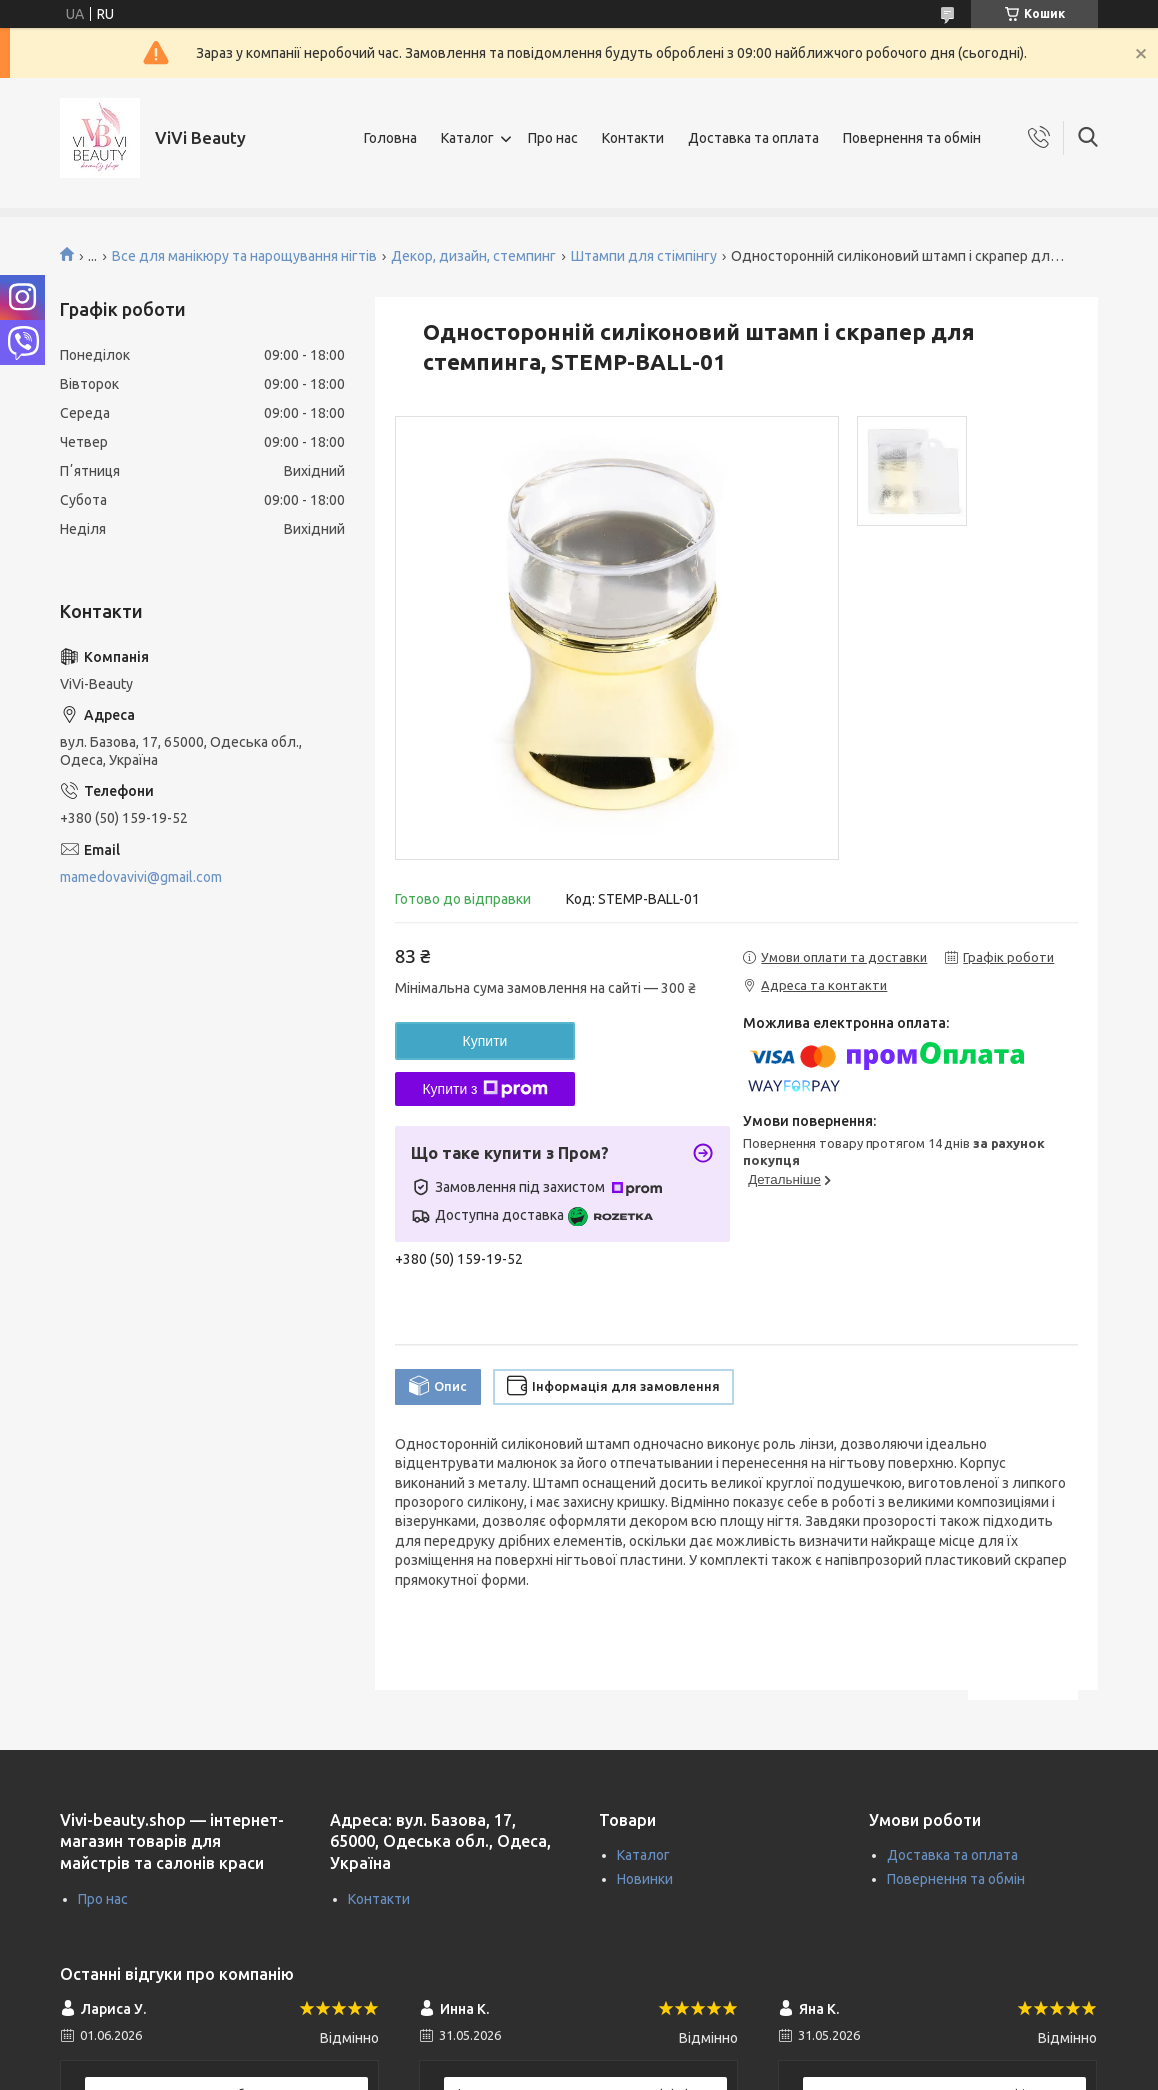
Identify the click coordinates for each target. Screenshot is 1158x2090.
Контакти (633, 138)
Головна (390, 138)
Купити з (484, 1089)
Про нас (553, 138)
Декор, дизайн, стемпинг (473, 256)
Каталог (467, 138)
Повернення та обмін (912, 138)
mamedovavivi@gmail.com (141, 877)
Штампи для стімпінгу (644, 256)
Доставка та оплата (753, 138)
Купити (485, 1041)
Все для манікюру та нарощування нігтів (244, 256)
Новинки (645, 1879)
